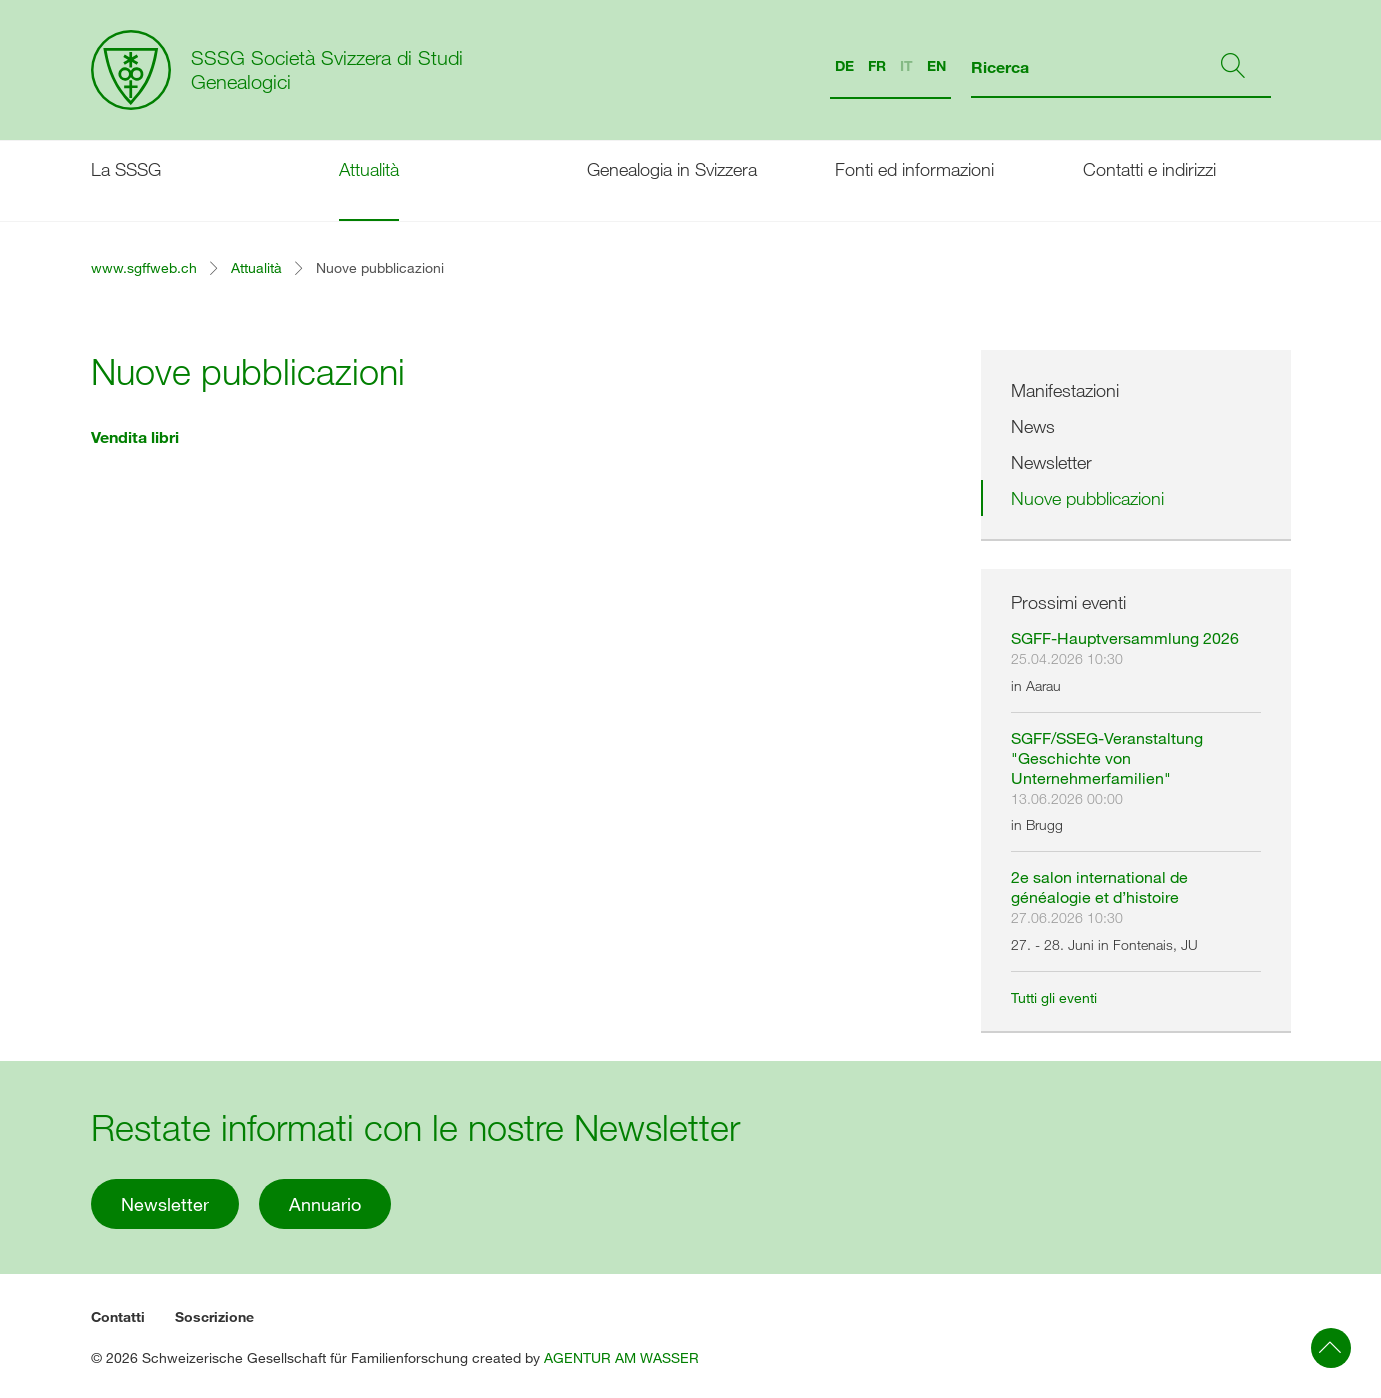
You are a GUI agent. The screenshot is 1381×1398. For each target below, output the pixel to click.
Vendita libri (135, 436)
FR (877, 65)
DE (844, 65)
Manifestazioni (1065, 390)
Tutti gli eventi (1054, 997)
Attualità (369, 169)
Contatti (118, 1316)
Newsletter (1051, 462)
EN (936, 65)
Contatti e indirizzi (1149, 169)
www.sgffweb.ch (144, 267)
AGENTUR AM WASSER (621, 1357)
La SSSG (126, 169)
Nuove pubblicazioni (1087, 498)
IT (906, 65)
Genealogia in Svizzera (672, 169)
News (1033, 426)
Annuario (325, 1204)
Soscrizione (214, 1316)
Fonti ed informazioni (914, 169)
